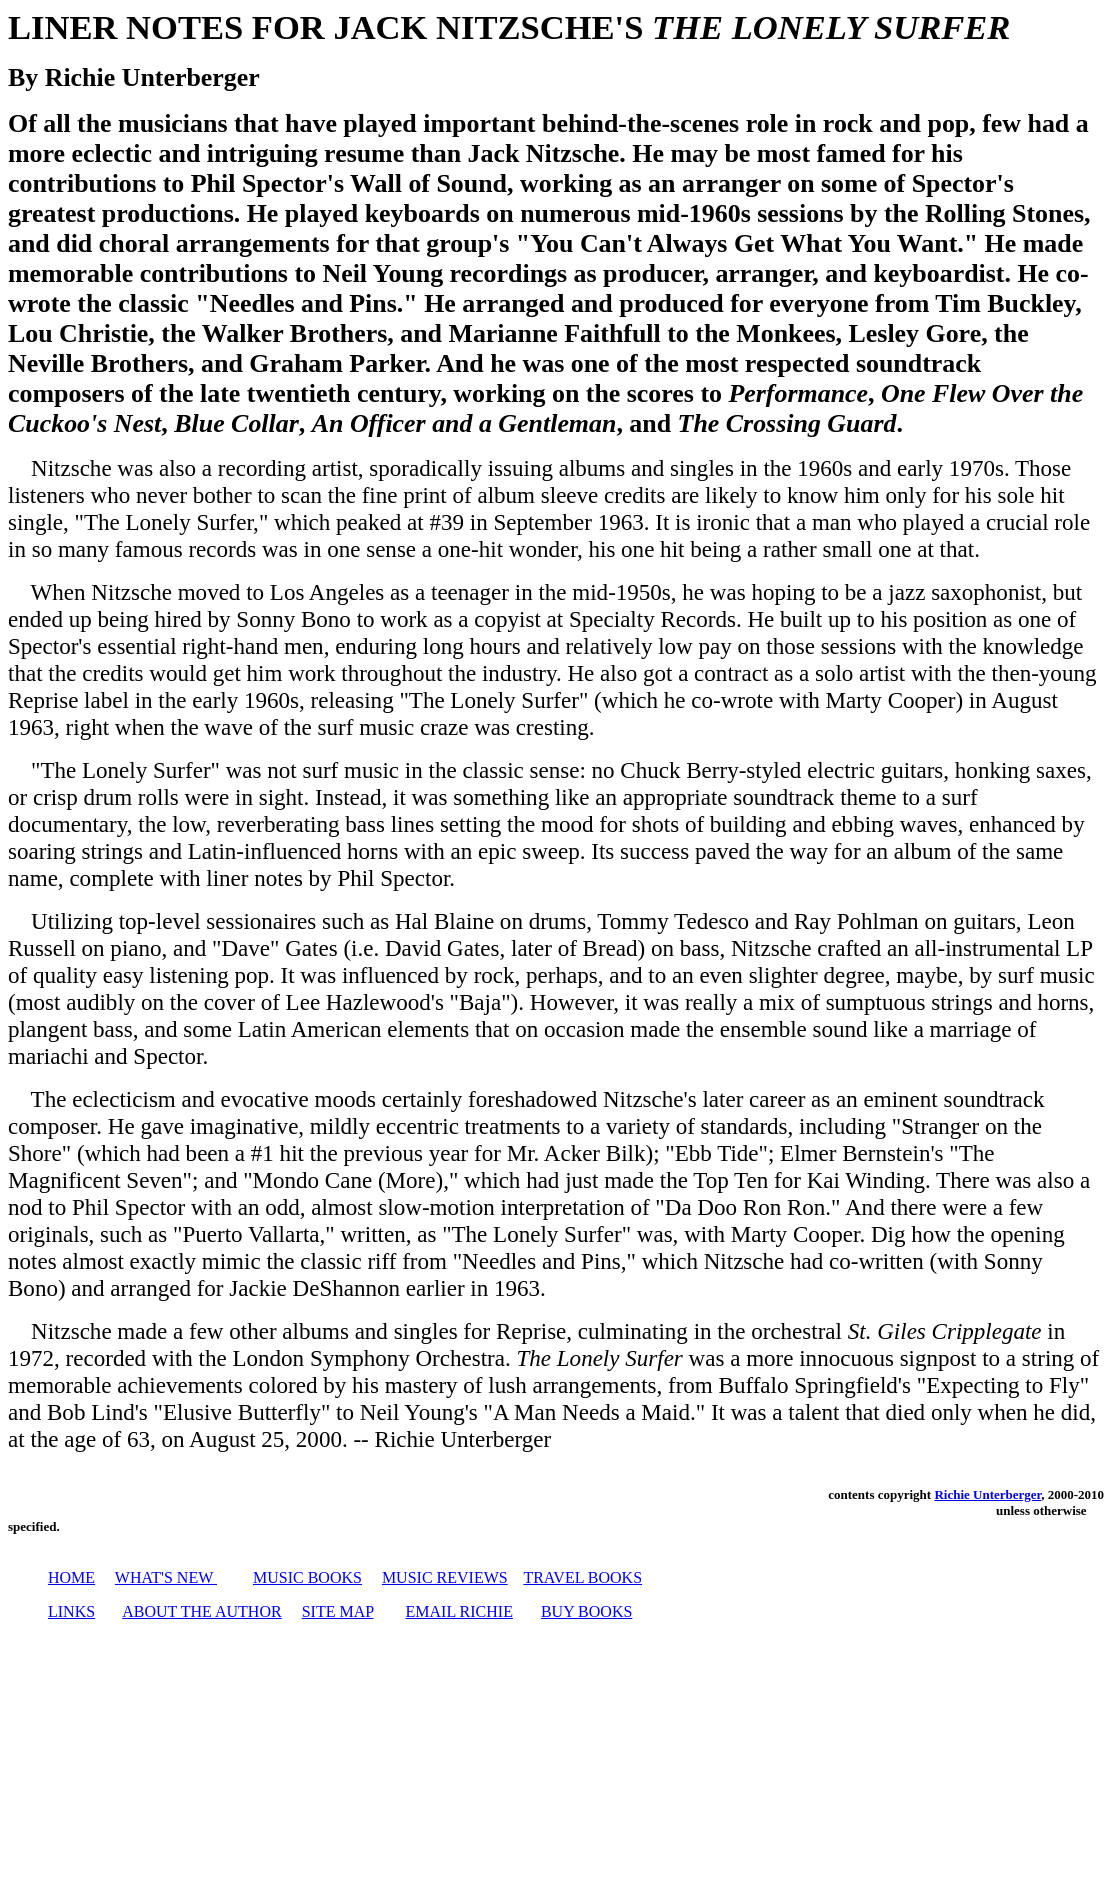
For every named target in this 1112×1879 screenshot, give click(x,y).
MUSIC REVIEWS (445, 1577)
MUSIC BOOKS (307, 1577)
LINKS (71, 1611)
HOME (71, 1577)
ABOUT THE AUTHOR (201, 1611)
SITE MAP (338, 1611)
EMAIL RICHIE (459, 1611)
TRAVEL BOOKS (582, 1577)
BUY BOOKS (586, 1611)
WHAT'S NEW (164, 1577)
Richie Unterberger (987, 1494)
